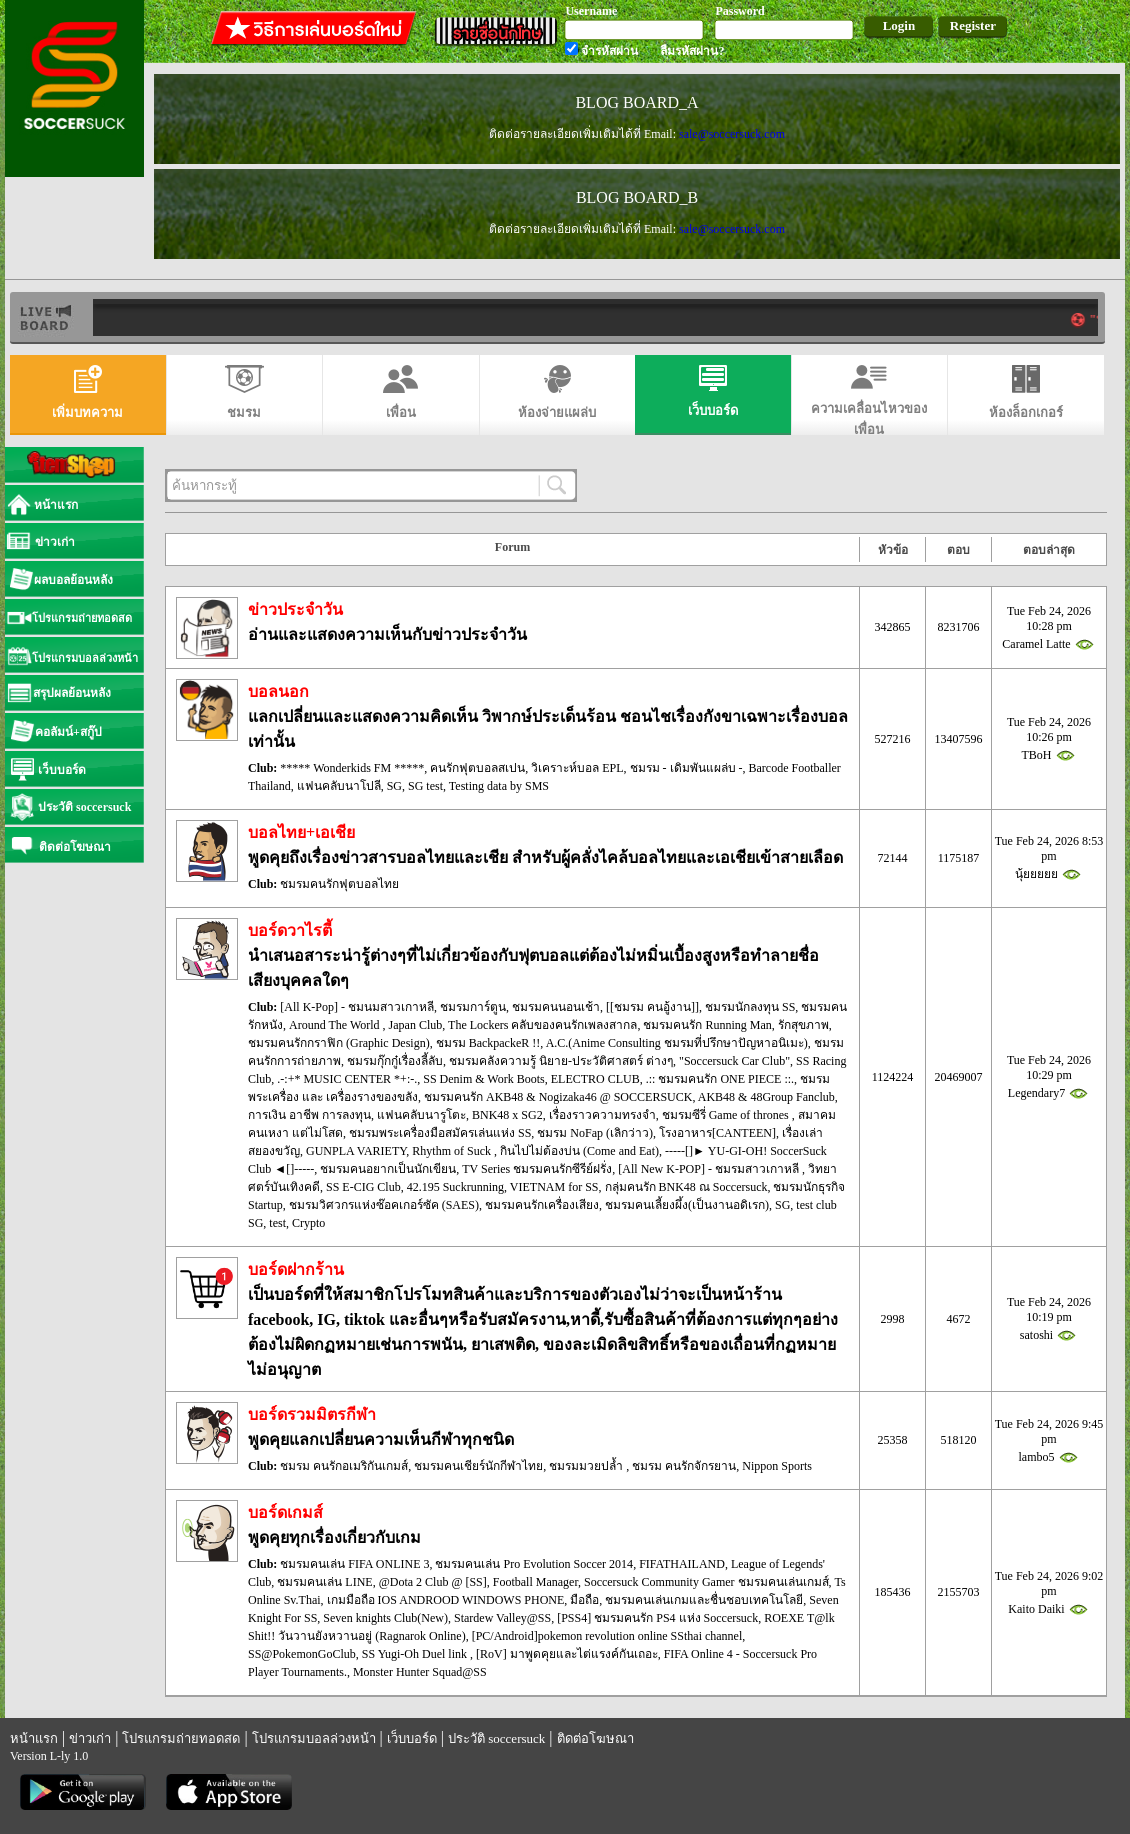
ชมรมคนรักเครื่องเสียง (542, 1205)
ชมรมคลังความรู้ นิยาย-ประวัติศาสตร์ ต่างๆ (561, 1061)
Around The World (336, 1025)
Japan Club (416, 1025)
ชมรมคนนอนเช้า (556, 1007)
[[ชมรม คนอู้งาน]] (652, 1007)
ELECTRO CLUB (595, 1079)
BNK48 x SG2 (507, 1115)
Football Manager (535, 1582)
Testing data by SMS (499, 786)
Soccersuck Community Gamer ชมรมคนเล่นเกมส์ (706, 1582)
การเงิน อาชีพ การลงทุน (309, 1115)
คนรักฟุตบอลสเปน (477, 768)
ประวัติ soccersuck (496, 1738)
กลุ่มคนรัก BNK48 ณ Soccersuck (686, 1187)
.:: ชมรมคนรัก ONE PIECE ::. (720, 1079)
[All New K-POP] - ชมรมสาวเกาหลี (710, 1169)
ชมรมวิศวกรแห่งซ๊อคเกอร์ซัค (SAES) (384, 1205)
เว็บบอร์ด (412, 1738)
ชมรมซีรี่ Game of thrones (727, 1115)
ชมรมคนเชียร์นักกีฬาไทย (478, 1466)
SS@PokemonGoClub (302, 1654)
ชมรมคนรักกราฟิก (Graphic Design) (339, 1043)
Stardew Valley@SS (502, 1618)
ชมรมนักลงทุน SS (750, 1007)
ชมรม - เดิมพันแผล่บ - (686, 768)
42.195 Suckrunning (455, 1187)
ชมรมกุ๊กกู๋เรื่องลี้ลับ (395, 1061)
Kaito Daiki (1036, 1609)
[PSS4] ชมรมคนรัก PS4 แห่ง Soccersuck (657, 1618)
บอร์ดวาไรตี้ (290, 930)
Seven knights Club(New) (385, 1618)
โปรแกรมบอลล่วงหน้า (314, 1738)
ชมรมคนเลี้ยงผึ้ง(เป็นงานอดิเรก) (687, 1205)
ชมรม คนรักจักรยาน (684, 1466)
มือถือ (584, 1600)
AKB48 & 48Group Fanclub (766, 1097)
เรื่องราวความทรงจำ (602, 1115)
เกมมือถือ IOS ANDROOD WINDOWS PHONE (446, 1600)
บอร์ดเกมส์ (285, 1512)
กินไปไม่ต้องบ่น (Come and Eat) (579, 1151)
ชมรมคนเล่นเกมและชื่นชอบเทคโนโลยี (704, 1600)
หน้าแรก (34, 1738)
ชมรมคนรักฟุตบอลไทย (339, 884)
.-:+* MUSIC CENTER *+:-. (347, 1079)
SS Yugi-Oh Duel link (416, 1654)
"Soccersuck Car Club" (734, 1061)
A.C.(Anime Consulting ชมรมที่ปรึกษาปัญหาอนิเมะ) (677, 1043)
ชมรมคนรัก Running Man (707, 1025)
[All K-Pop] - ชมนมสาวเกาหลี (357, 1007)
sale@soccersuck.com (732, 134)
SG (394, 786)
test (277, 1223)
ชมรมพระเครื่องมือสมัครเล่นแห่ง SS (440, 1133)
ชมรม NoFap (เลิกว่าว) (595, 1133)
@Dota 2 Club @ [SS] (433, 1582)
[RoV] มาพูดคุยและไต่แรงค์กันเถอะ (567, 1654)
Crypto (308, 1223)
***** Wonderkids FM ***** (352, 768)
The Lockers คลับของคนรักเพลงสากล (542, 1025)
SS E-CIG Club (363, 1187)
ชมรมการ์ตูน (473, 1007)
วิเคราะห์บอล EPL (577, 768)
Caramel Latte (1036, 644)
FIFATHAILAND (682, 1564)
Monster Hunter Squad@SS (420, 1672)
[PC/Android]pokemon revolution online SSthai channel (607, 1636)
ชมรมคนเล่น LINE (324, 1582)
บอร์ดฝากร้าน (296, 1269)
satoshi (1036, 1335)
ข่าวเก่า (90, 1738)
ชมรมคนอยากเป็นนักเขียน (388, 1169)
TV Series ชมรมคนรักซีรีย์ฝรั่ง (537, 1169)
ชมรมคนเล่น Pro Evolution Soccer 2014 (534, 1564)
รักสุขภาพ (803, 1025)
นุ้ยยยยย (1036, 874)
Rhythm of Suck (453, 1151)
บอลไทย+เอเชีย (301, 832)
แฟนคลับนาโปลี (339, 786)
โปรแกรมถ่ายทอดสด (181, 1738)
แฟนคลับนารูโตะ (421, 1115)
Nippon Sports (777, 1466)
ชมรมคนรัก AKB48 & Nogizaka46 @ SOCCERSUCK (558, 1097)
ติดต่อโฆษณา (595, 1738)
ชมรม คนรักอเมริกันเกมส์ (344, 1466)
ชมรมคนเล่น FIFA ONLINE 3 (354, 1564)
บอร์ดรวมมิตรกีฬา (312, 1414)
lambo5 (1037, 1457)
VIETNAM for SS (554, 1187)
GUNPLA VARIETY (356, 1151)
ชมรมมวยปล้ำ (587, 1466)
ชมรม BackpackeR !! (488, 1043)
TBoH (1037, 755)
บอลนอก (278, 691)
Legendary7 (1036, 1093)
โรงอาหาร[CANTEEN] (717, 1133)
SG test (425, 786)
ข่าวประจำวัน (295, 609)
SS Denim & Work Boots (484, 1079)
